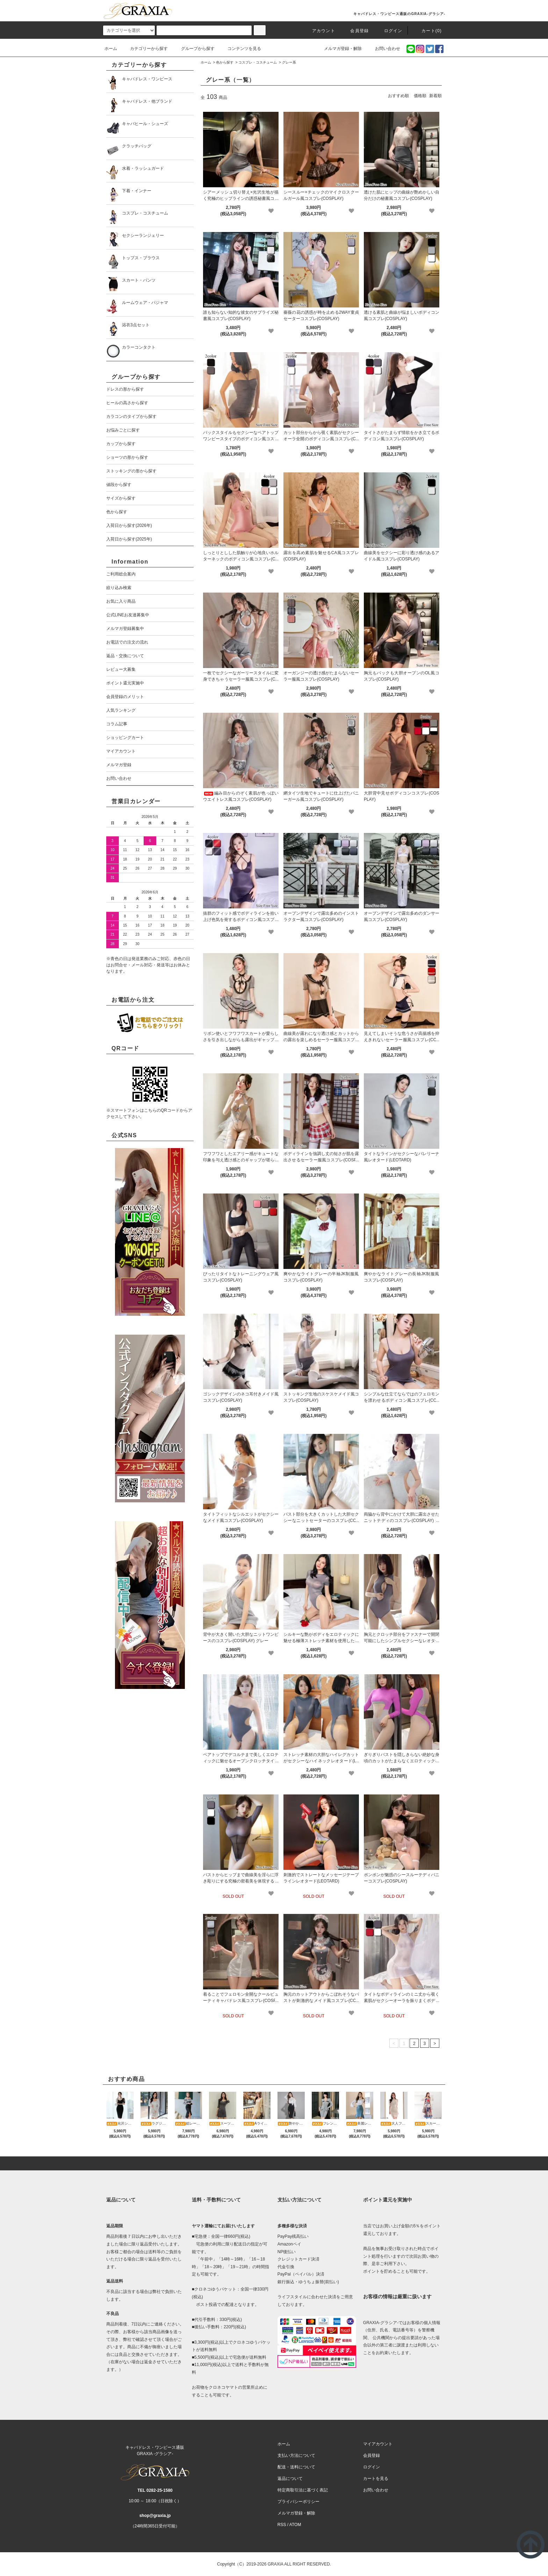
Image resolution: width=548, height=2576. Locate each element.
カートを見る (375, 2478)
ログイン (389, 30)
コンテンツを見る (240, 48)
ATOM (295, 2524)
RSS (281, 2524)
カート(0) (427, 30)
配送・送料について (296, 2467)
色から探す (224, 62)
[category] (129, 30)
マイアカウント (377, 2443)
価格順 (420, 95)
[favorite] (271, 210)
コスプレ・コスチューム (257, 62)
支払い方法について (296, 2455)
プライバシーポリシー (298, 2501)
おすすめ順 (398, 95)
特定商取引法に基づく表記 (302, 2490)
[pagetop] (274, 2163)
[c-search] (259, 30)
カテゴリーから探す (145, 48)
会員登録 (355, 30)
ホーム (110, 48)
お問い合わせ (383, 48)
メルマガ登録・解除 (339, 48)
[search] (204, 30)
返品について (290, 2478)
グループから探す (194, 48)
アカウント (319, 30)
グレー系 (289, 62)
